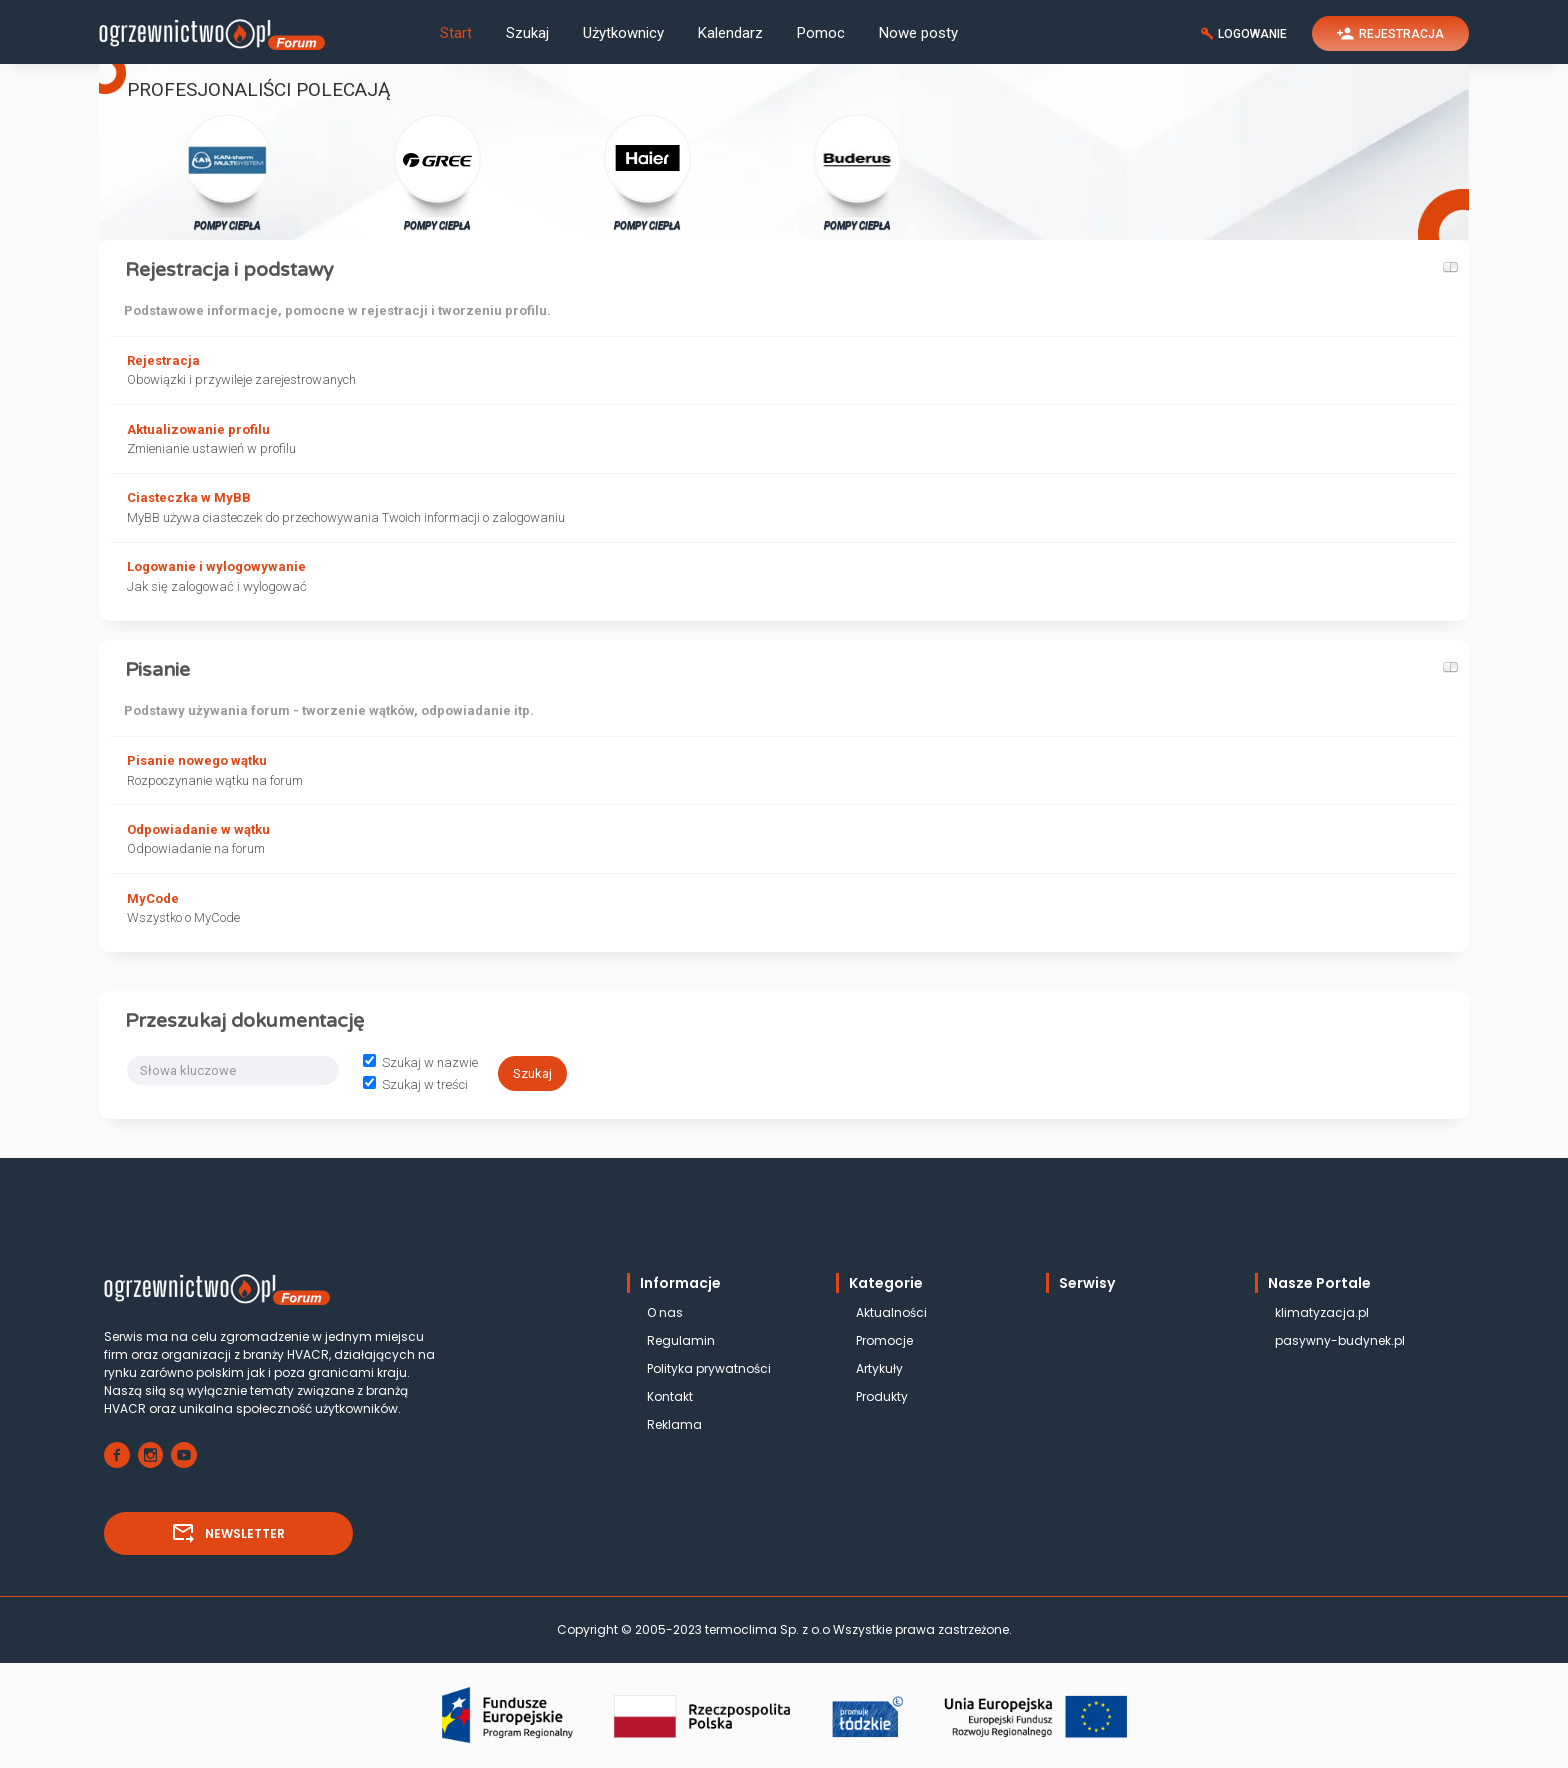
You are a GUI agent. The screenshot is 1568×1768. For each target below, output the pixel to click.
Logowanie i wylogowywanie (216, 566)
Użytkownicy (623, 33)
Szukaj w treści (415, 1084)
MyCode (153, 898)
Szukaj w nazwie (420, 1062)
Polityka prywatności (709, 1368)
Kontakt (670, 1396)
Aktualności (891, 1312)
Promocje (884, 1340)
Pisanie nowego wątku (197, 760)
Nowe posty (918, 33)
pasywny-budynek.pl (1340, 1340)
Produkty (882, 1396)
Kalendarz (730, 33)
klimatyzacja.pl (1322, 1312)
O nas (665, 1312)
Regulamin (681, 1340)
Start (456, 33)
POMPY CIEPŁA (227, 171)
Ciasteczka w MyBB (189, 497)
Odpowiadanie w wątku (198, 829)
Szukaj (527, 33)
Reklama (674, 1424)
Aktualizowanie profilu (198, 429)
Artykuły (879, 1368)
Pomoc (821, 33)
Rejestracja (163, 360)
